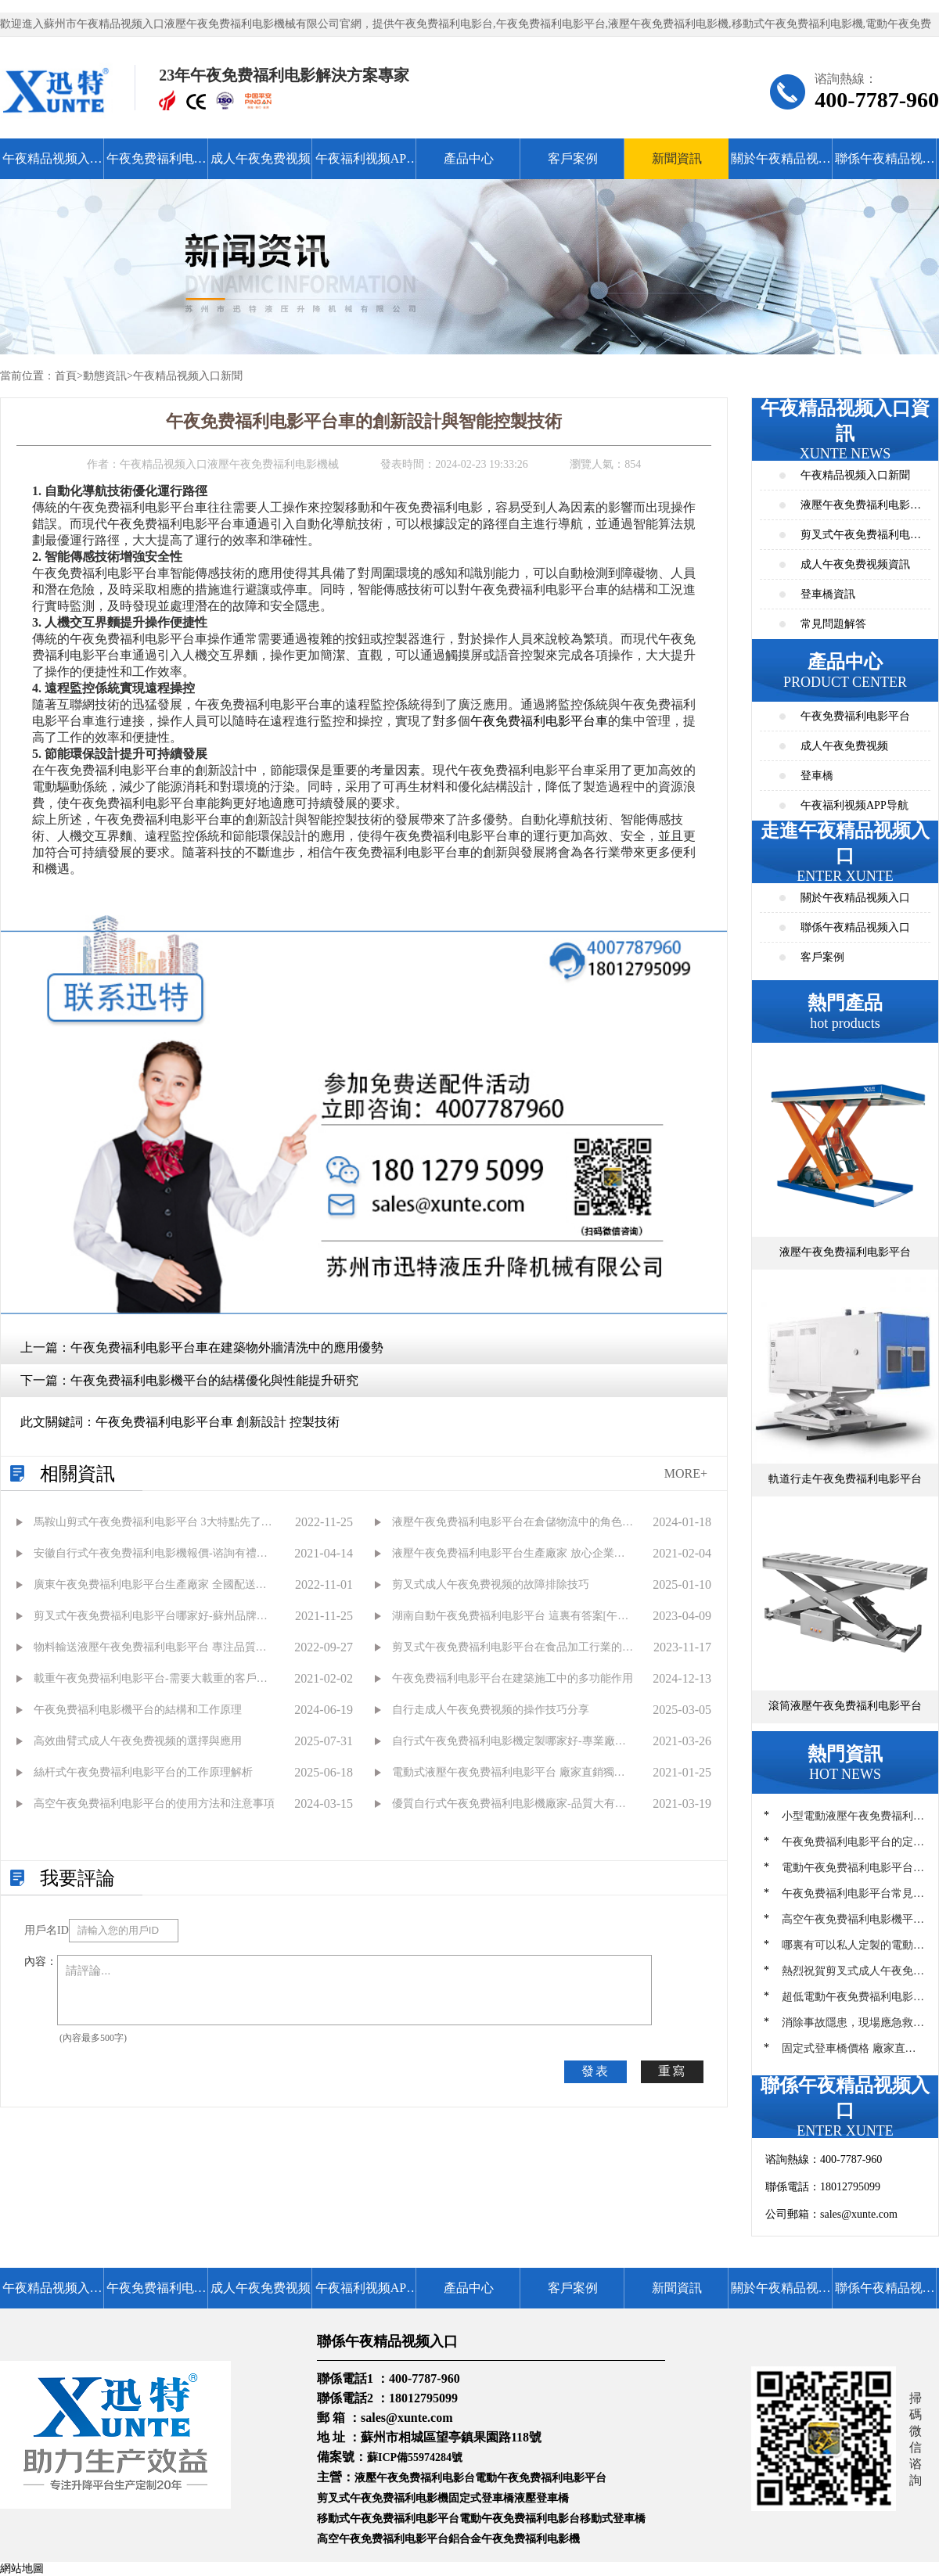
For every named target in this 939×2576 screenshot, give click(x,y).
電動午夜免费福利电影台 (519, 2518)
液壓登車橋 (541, 2498)
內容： (40, 1961)
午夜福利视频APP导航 (364, 165)
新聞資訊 (677, 158)
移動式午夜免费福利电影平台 (388, 2518)
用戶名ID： (46, 1930)
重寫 (672, 2071)
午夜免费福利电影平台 (156, 165)
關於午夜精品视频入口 (781, 165)
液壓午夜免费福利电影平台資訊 (860, 509)
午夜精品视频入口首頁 (52, 165)
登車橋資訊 (827, 594)
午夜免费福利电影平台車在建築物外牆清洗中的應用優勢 (226, 1347)
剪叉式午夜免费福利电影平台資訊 (860, 539)
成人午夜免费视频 (260, 158)
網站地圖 (22, 2568)
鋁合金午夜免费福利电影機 (514, 2539)
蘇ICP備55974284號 (414, 2457)
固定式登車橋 (481, 2498)
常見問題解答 (833, 624)
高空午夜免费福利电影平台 (382, 2539)
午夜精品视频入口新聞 (188, 376)
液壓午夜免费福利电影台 (414, 2478)
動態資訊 (105, 376)
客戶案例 (573, 158)
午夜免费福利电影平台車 (539, 721)
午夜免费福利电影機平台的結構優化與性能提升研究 (214, 1380)
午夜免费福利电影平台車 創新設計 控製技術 (217, 1421)
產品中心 (469, 158)
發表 (595, 2071)
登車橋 (816, 775)
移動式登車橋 (613, 2518)
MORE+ (685, 1473)
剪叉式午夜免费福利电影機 (382, 2498)
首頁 (66, 376)
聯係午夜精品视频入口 (885, 165)
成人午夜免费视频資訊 (855, 564)
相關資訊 (77, 1474)
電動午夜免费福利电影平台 (540, 2478)
